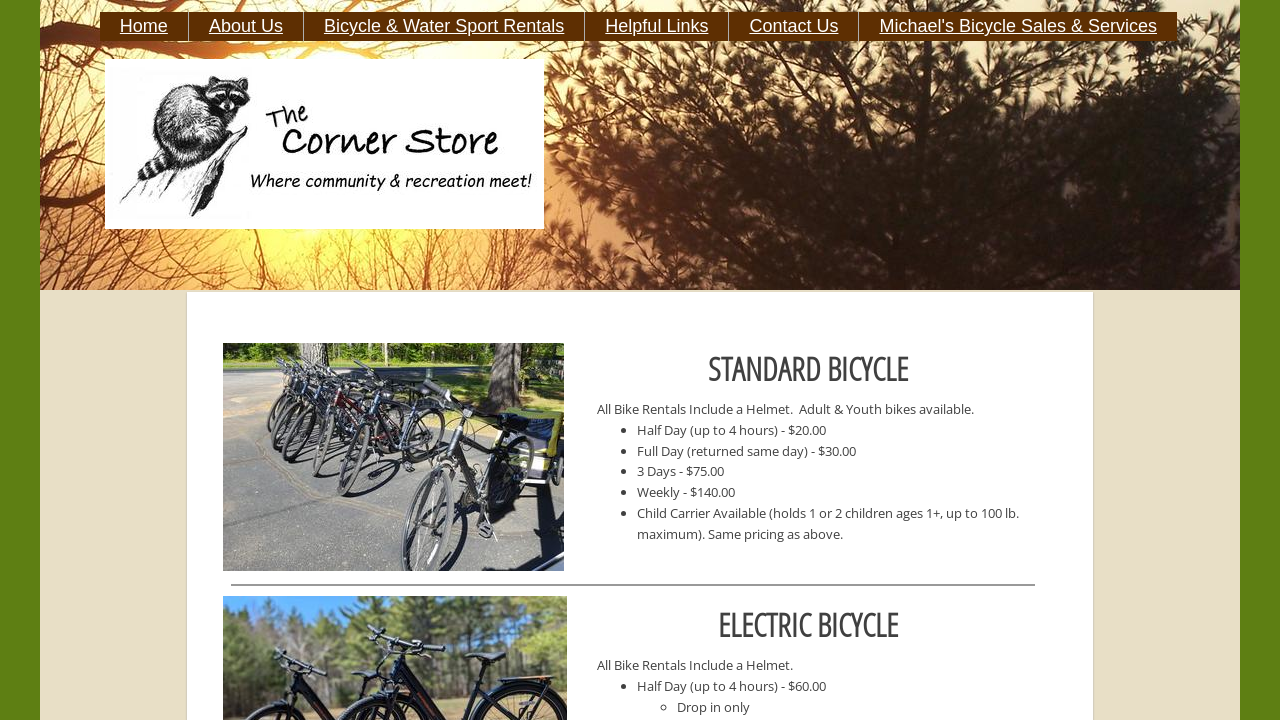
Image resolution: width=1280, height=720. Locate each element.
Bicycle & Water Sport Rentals (444, 26)
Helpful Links (656, 26)
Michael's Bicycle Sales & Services (1018, 26)
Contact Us (793, 26)
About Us (246, 26)
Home (144, 26)
